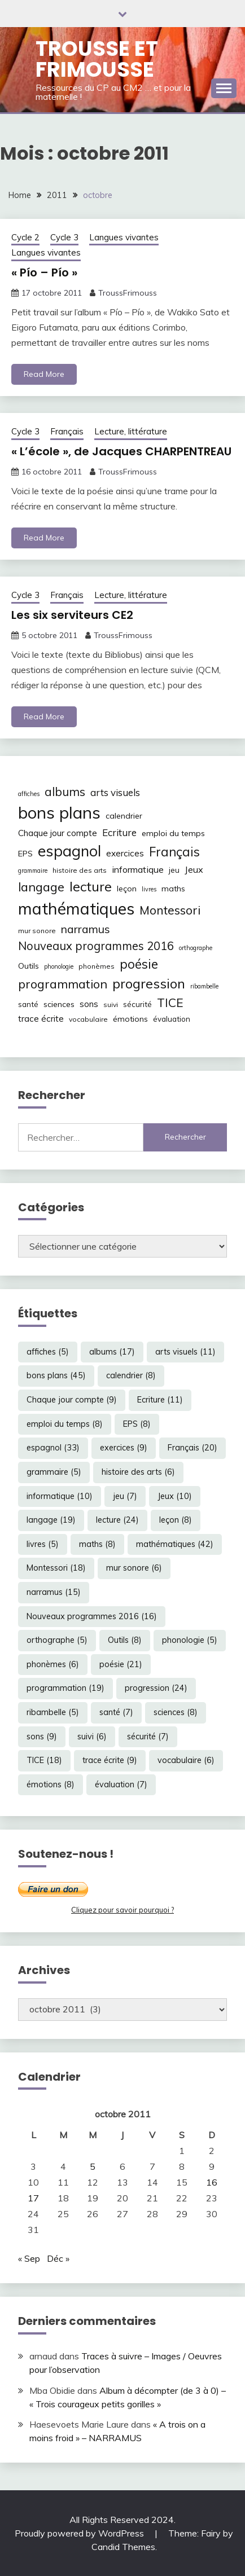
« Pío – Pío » (44, 272)
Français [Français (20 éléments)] (174, 852)
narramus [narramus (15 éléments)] (85, 929)
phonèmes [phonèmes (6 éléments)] (96, 966)
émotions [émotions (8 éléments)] (130, 1019)
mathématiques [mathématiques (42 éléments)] (76, 908)
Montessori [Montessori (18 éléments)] (169, 910)
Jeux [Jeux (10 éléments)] (194, 869)
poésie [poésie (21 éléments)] (139, 964)
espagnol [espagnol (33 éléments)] (69, 850)
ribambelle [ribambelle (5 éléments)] (204, 986)
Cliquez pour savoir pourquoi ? (122, 1909)
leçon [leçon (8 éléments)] (127, 888)
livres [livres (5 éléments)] (149, 889)
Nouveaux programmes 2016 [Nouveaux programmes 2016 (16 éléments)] (96, 946)
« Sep (29, 2258)
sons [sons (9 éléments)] (89, 1004)
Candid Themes (123, 2546)
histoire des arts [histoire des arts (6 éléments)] (80, 870)
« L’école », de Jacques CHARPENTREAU (121, 451)
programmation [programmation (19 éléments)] (62, 983)
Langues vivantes (124, 237)
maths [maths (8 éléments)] (173, 888)
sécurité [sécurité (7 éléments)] (137, 1004)
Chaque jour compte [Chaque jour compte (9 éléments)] (57, 833)
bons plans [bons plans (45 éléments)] (59, 812)
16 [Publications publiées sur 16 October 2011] (211, 2182)
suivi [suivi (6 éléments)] (110, 1004)
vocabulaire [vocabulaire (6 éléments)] (88, 1019)
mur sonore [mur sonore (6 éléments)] (37, 930)
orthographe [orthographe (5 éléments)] (195, 948)
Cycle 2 (25, 237)
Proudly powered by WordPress (80, 2533)
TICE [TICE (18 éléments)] (170, 1002)
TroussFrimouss (127, 293)
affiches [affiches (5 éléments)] (29, 794)
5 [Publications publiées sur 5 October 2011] (92, 2166)
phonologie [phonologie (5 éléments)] (58, 966)
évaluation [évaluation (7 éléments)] (171, 1018)
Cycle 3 (64, 237)
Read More (44, 374)
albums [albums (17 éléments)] (65, 791)
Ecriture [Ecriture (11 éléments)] (119, 832)
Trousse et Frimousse (97, 59)
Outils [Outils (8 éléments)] (28, 966)
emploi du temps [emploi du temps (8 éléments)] (173, 833)
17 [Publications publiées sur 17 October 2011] (33, 2198)
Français (67, 431)
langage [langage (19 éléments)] (41, 886)
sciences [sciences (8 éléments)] (59, 1004)
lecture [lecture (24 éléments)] (90, 886)
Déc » (58, 2258)
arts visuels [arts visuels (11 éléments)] (115, 792)
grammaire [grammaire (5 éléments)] (32, 870)
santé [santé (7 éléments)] (28, 1004)
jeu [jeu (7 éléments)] (174, 869)
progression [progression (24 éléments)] (148, 983)
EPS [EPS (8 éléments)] (25, 854)
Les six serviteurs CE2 (72, 615)
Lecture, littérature (130, 431)
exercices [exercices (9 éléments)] (125, 853)
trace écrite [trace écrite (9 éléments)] (41, 1018)
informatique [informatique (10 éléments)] (138, 869)
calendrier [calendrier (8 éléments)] (124, 816)
